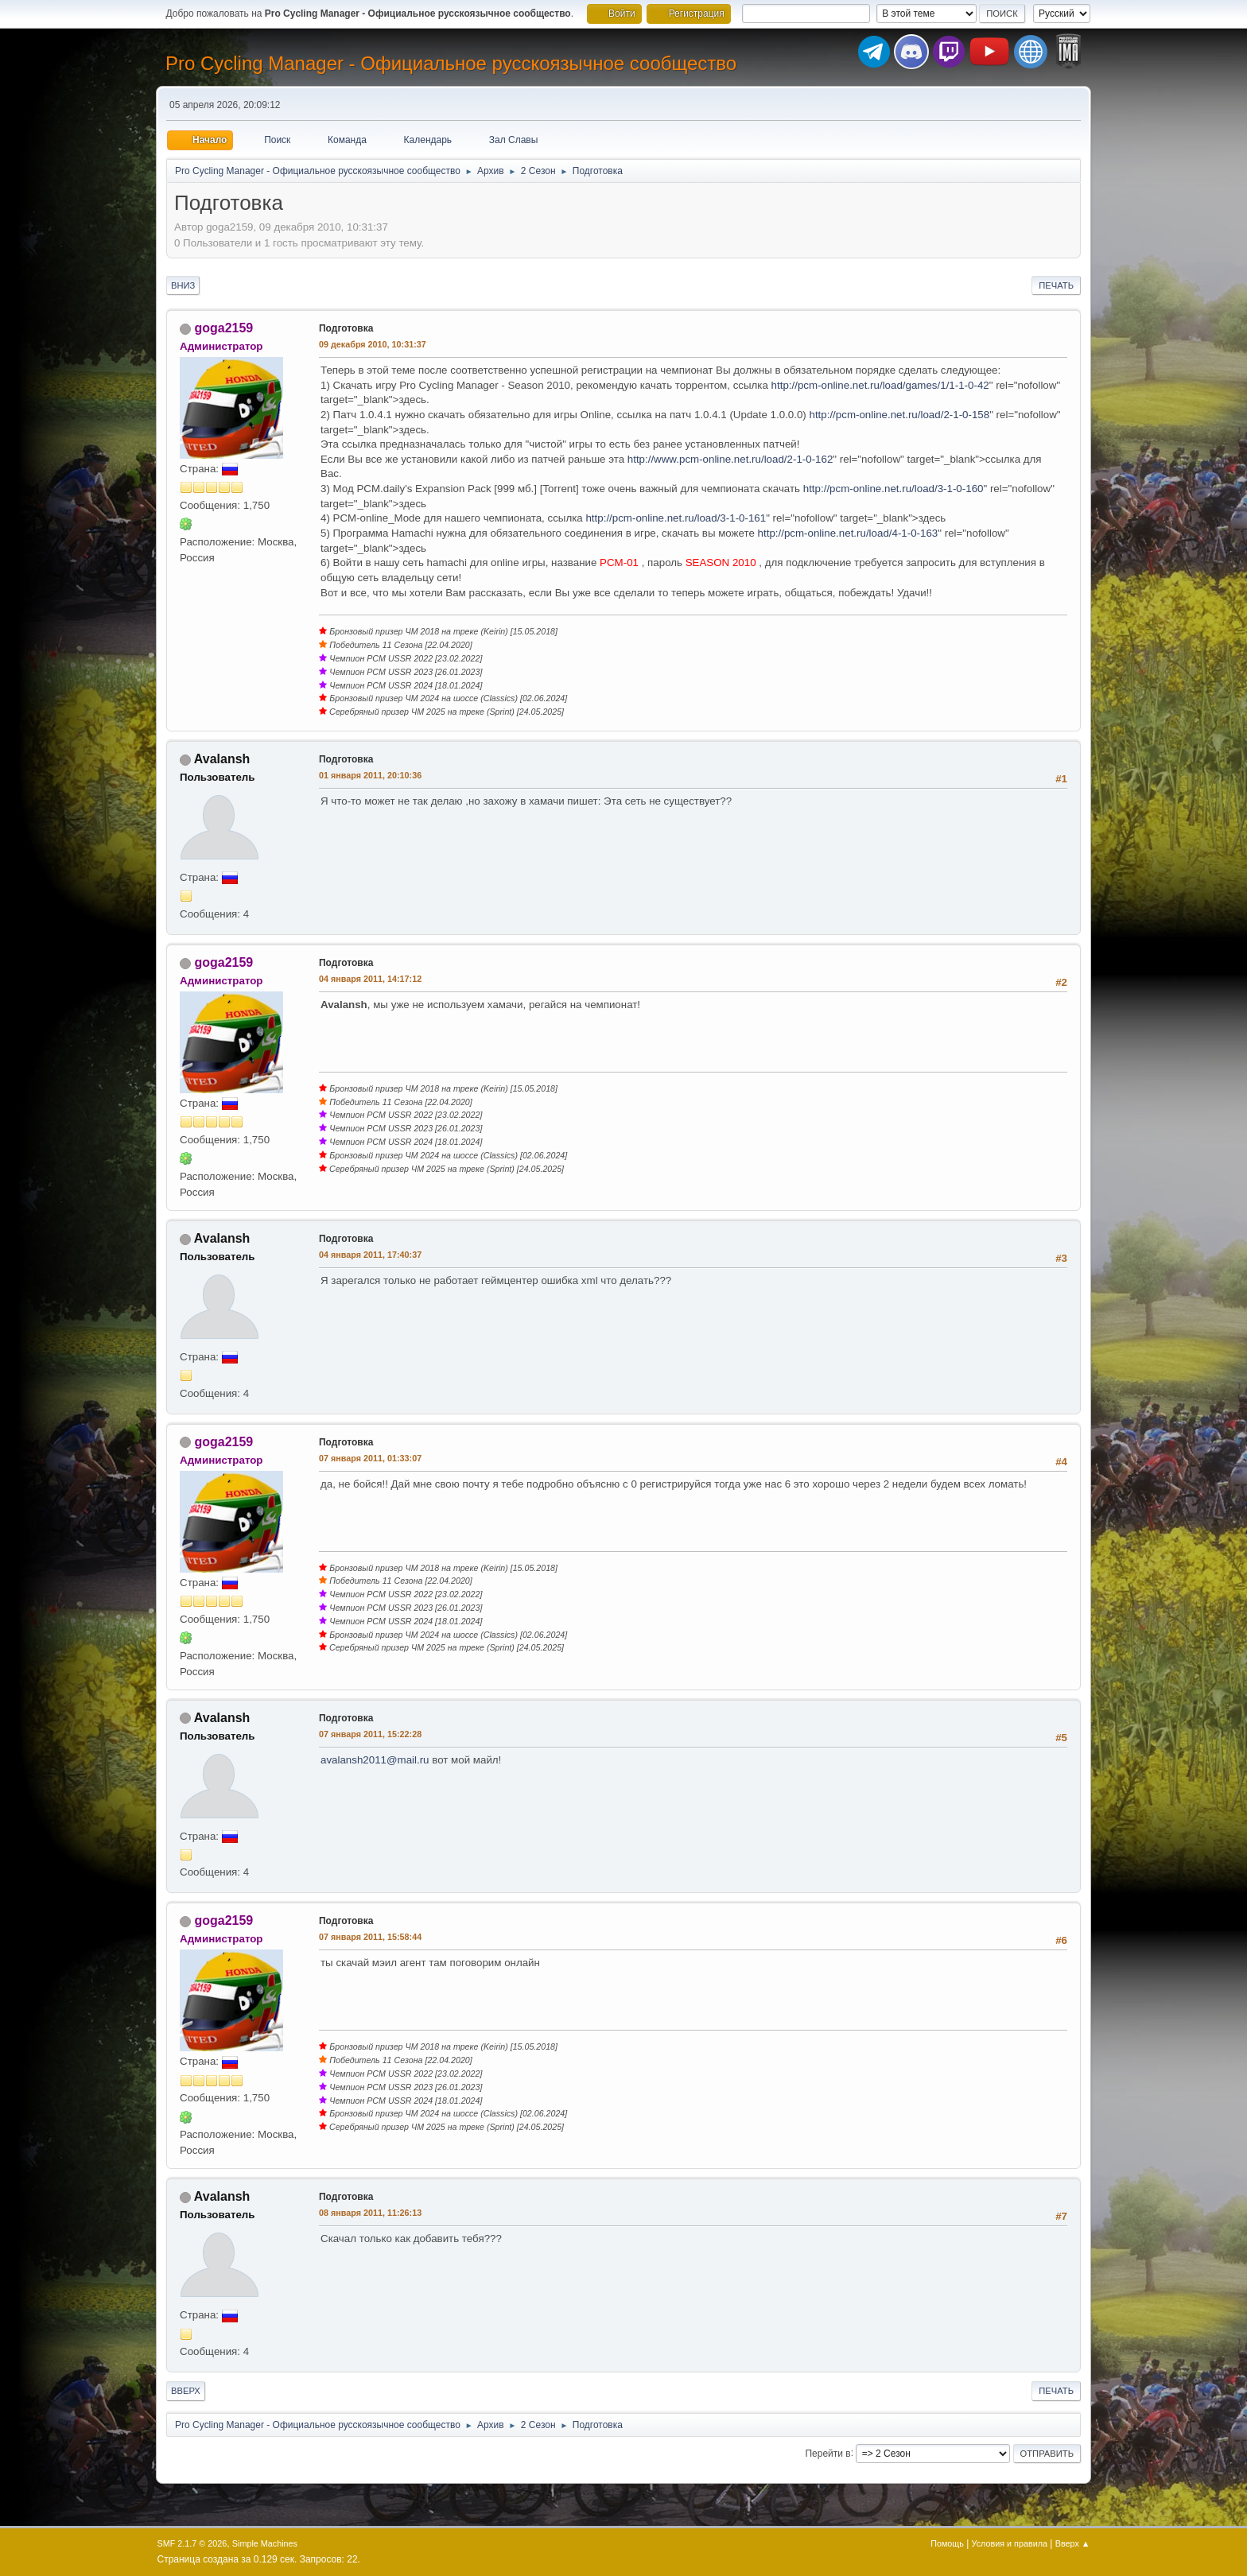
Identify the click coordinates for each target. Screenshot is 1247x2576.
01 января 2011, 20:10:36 (370, 775)
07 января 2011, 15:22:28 (370, 1734)
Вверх (185, 2391)
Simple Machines (264, 2543)
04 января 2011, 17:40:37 (370, 1254)
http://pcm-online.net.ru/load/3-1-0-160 (893, 489)
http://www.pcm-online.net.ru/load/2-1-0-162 (730, 459)
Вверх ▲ (1072, 2543)
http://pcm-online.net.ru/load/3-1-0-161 (675, 518)
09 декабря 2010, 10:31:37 (372, 344)
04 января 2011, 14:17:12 (370, 978)
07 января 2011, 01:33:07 (370, 1458)
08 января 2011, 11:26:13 (370, 2212)
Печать (1056, 285)
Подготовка (346, 328)
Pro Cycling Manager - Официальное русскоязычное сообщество (450, 63)
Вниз (183, 285)
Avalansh (222, 759)
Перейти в (827, 2452)
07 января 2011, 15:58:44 (370, 1937)
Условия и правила (1009, 2543)
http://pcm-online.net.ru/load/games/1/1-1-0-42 (880, 385)
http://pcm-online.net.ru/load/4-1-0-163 (848, 533)
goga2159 (223, 328)
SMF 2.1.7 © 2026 (192, 2543)
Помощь (947, 2543)
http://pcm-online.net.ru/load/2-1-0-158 (899, 415)
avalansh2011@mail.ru (374, 1760)
